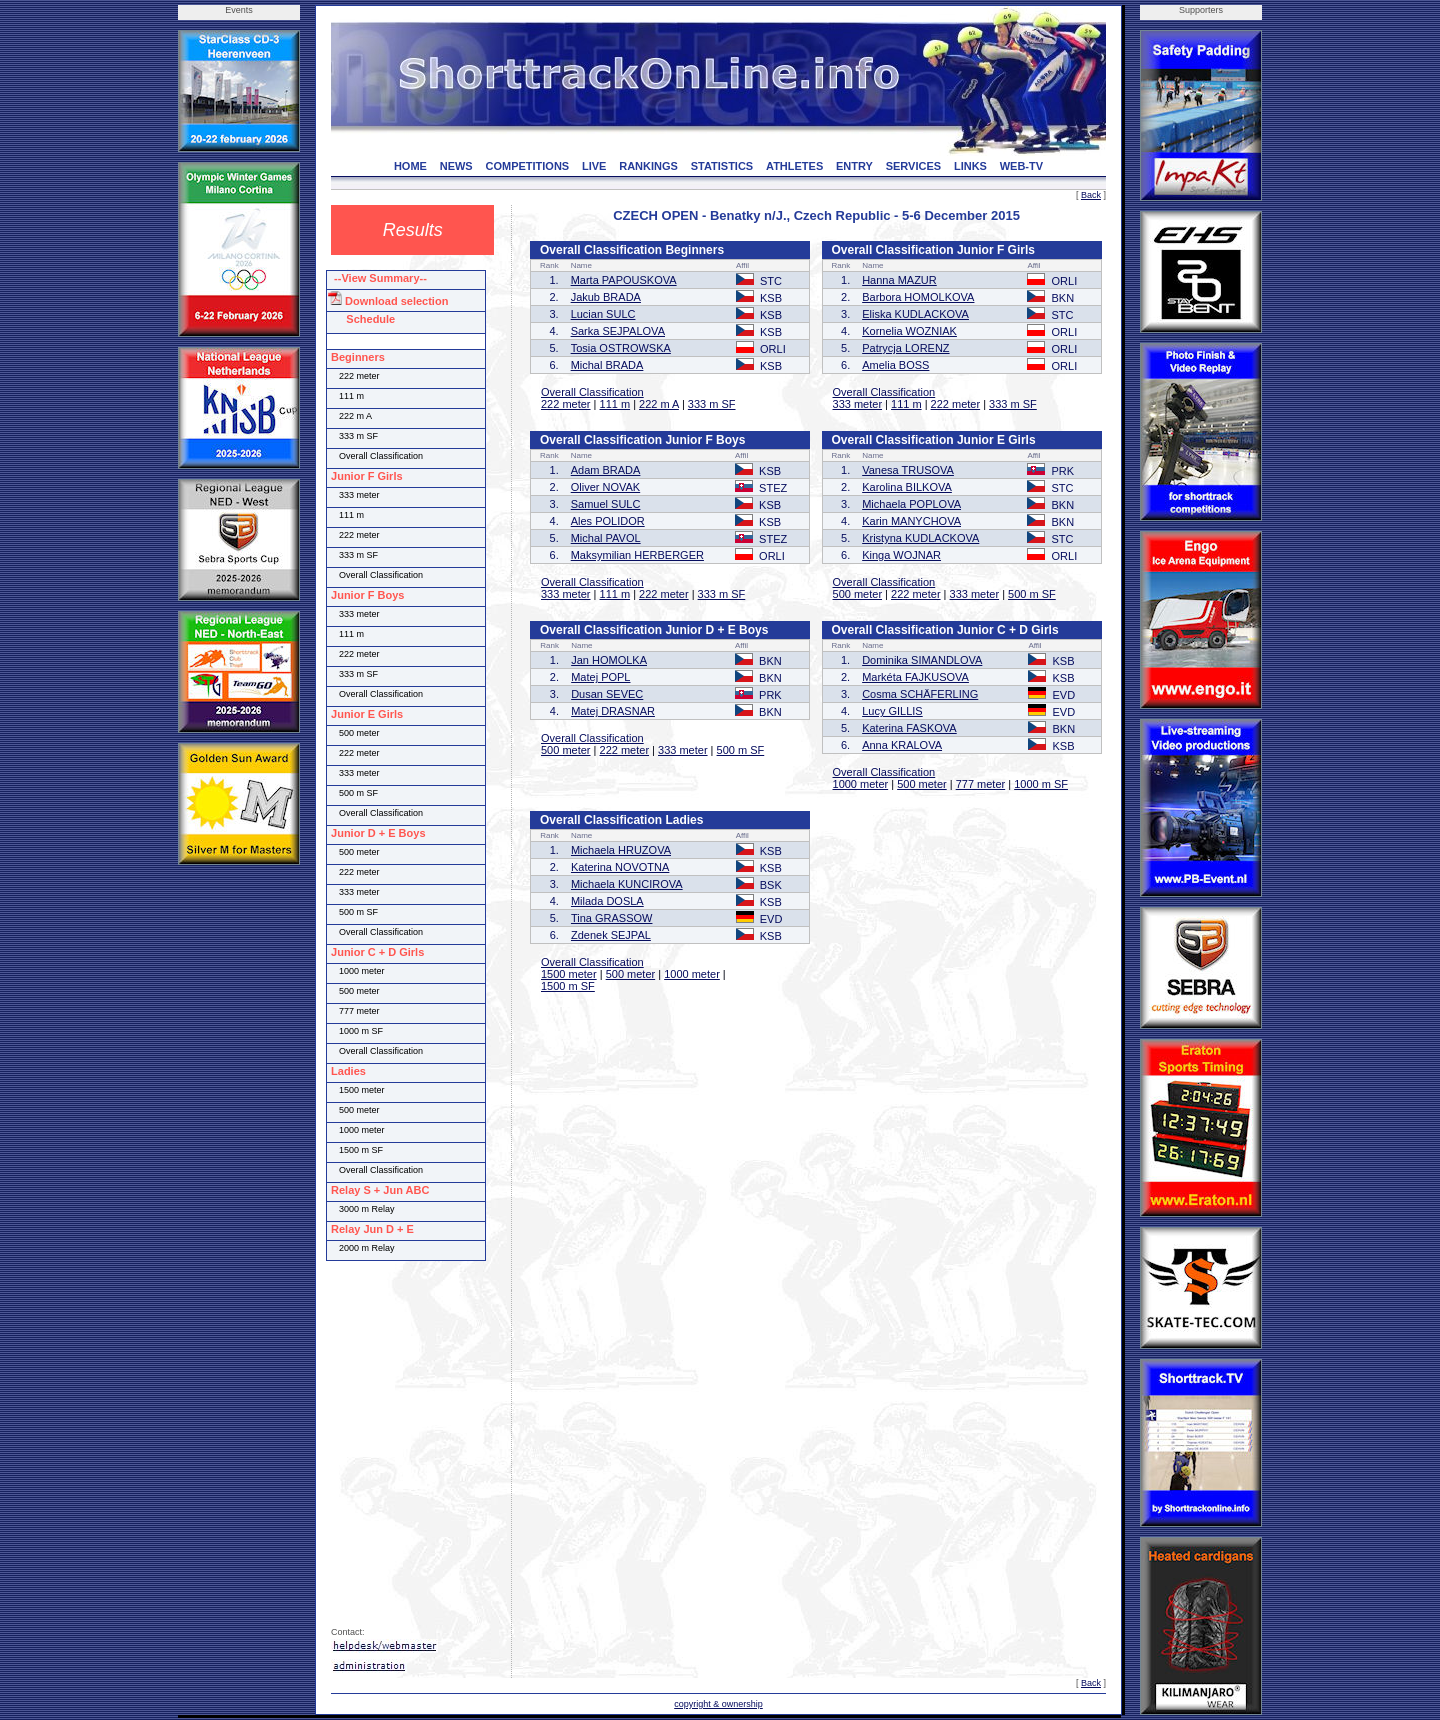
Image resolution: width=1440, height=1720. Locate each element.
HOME (410, 166)
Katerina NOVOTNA (620, 867)
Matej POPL (600, 677)
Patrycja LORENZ (905, 348)
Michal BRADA (607, 365)
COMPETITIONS (527, 166)
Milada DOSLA (607, 901)
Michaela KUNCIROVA (627, 884)
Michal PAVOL (606, 538)
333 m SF (712, 404)
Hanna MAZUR (899, 280)
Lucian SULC (603, 314)
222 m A (659, 404)
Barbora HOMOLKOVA (918, 297)
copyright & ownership (718, 1704)
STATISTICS (722, 166)
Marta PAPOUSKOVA (624, 280)
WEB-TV (1021, 166)
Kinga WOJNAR (901, 555)
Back (1091, 195)
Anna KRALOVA (902, 745)
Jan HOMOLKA (609, 660)
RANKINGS (648, 166)
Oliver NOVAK (605, 487)
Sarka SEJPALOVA (618, 331)
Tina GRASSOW (612, 918)
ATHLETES (794, 166)
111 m (615, 404)
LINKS (970, 166)
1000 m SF (1041, 784)
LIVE (594, 166)
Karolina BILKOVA (907, 487)
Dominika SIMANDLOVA (922, 660)
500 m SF (1032, 594)
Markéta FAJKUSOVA (915, 677)
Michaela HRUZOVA (621, 850)
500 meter (858, 594)
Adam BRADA (606, 470)
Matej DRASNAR (613, 711)
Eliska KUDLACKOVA (915, 314)
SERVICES (913, 166)
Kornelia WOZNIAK (909, 331)
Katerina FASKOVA (909, 728)
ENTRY (854, 166)
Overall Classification (592, 392)
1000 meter (861, 784)
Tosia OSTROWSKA (621, 348)
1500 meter (569, 974)
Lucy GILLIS (892, 711)
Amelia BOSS (895, 365)
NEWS (456, 166)
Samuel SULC (606, 504)
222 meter (566, 404)
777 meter (981, 784)
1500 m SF (568, 986)
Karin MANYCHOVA (911, 521)
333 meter (858, 404)
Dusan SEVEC (607, 694)
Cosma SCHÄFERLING (920, 694)
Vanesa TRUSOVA (908, 470)
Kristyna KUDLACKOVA (920, 538)
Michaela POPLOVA (911, 504)
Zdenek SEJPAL (611, 935)
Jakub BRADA (606, 297)
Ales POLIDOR (608, 521)
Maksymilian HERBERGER (637, 555)
